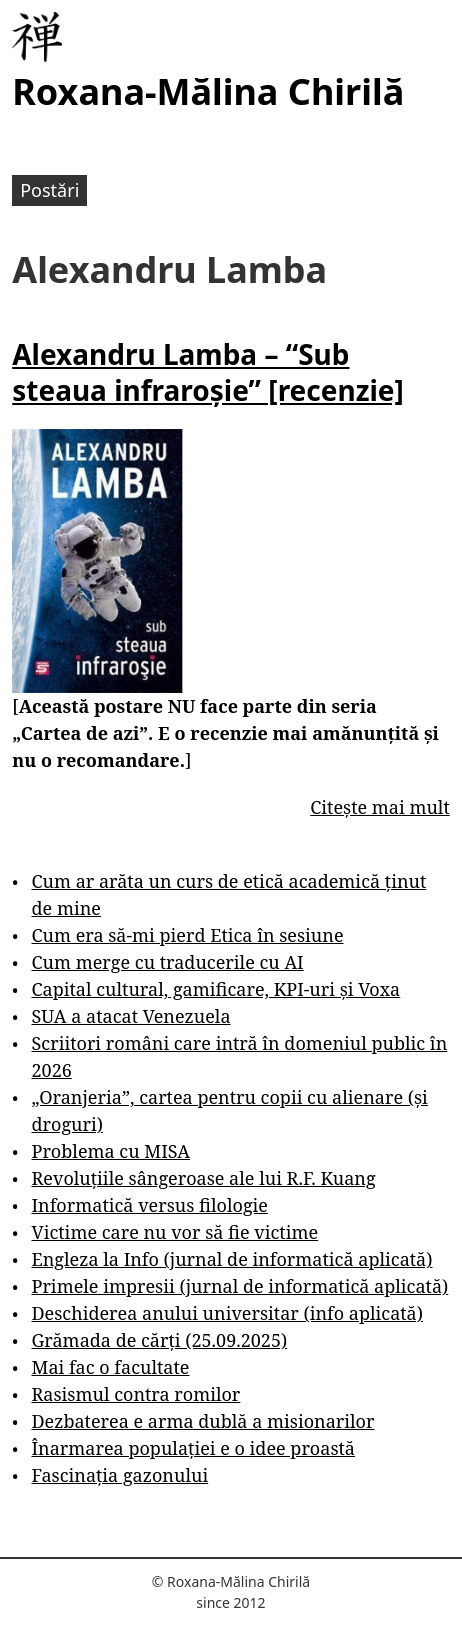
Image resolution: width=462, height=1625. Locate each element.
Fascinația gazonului (120, 1475)
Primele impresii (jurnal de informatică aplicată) (240, 1286)
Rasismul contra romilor (136, 1394)
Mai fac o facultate (111, 1367)
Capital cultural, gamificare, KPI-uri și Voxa (216, 989)
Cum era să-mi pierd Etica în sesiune (188, 935)
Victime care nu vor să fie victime (175, 1232)
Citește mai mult (379, 807)
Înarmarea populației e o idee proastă (193, 1448)
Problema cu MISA (111, 1151)
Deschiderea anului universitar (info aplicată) (227, 1313)
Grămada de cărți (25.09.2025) (160, 1340)
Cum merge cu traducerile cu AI (168, 962)
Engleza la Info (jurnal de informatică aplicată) (232, 1259)
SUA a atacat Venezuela (131, 1016)
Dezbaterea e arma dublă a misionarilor (203, 1421)
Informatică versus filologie (150, 1205)
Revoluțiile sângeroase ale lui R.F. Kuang (204, 1178)
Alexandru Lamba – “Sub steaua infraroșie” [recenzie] (208, 372)
